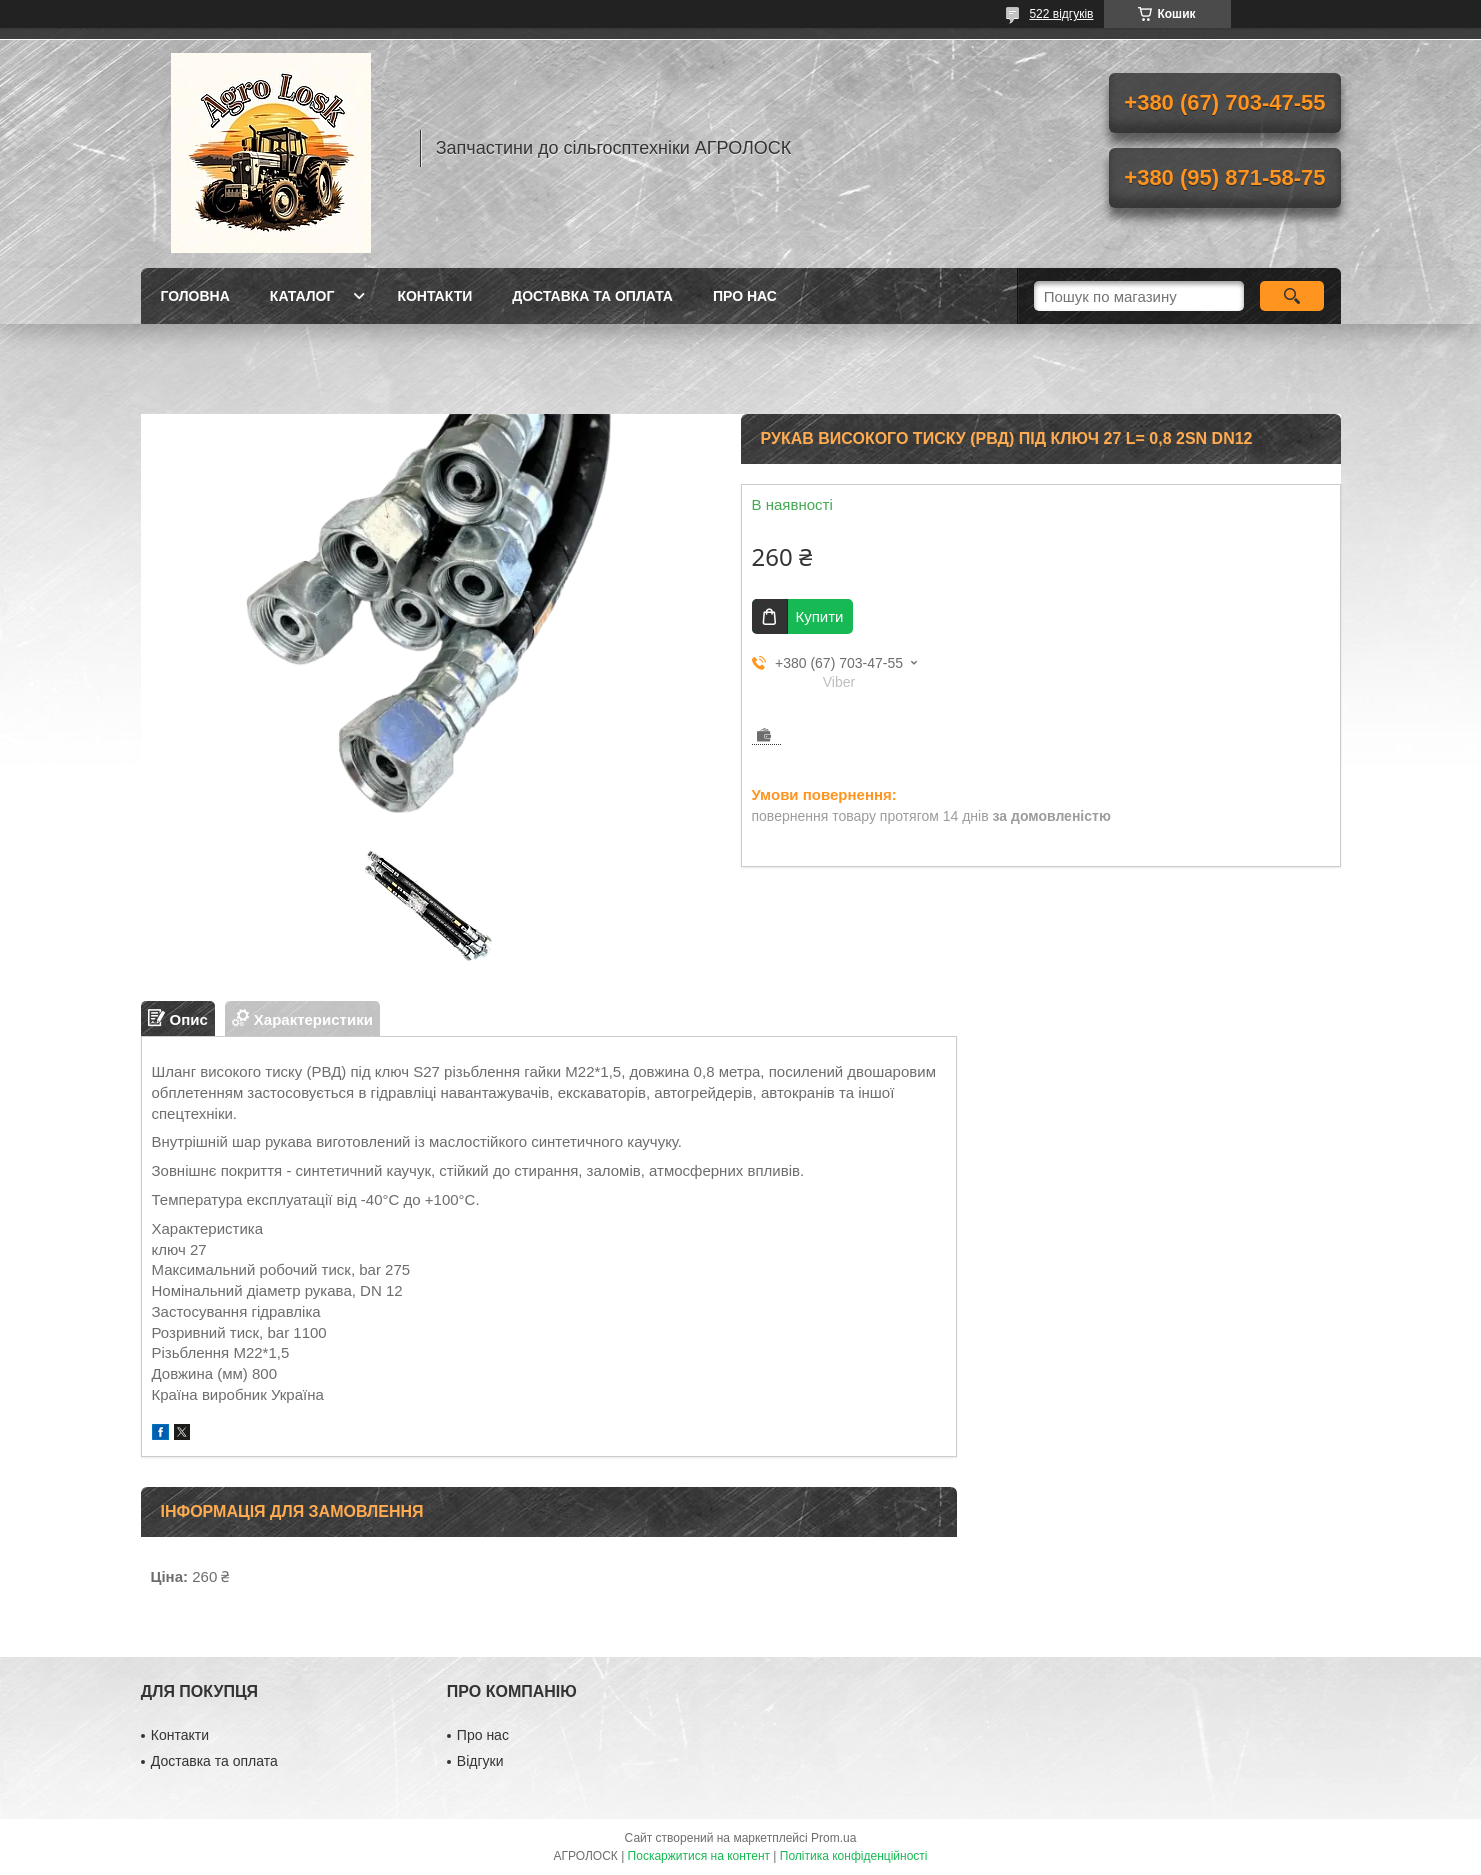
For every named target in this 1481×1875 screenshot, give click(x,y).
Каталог (302, 296)
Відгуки (480, 1761)
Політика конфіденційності (854, 1856)
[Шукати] (1292, 296)
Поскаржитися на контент (699, 1856)
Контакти (434, 296)
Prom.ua (833, 1838)
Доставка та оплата (592, 296)
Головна (195, 296)
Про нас (745, 296)
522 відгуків (1061, 14)
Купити (820, 616)
